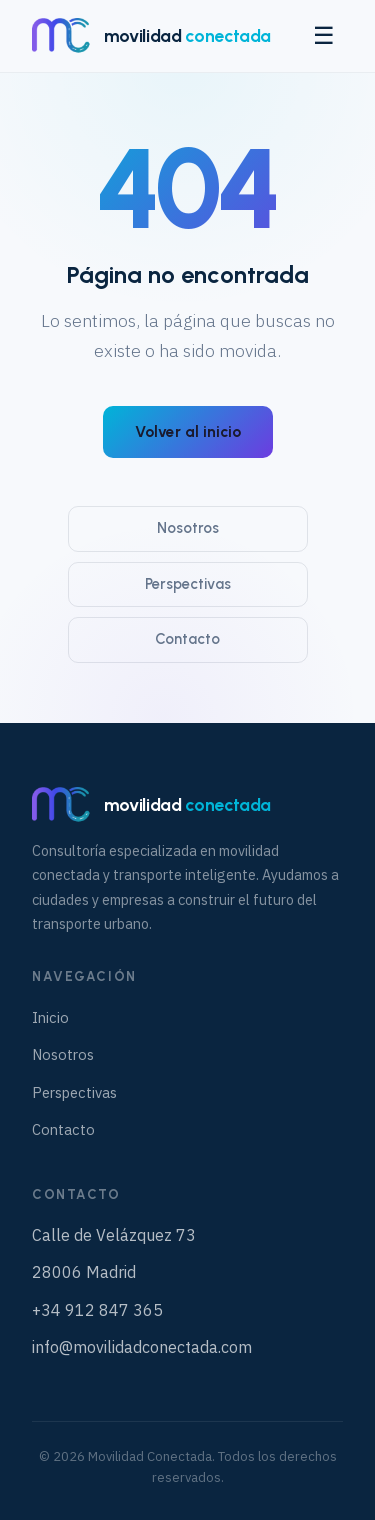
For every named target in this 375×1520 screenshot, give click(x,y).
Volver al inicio (188, 432)
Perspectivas (188, 584)
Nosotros (188, 528)
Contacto (187, 639)
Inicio (50, 1017)
